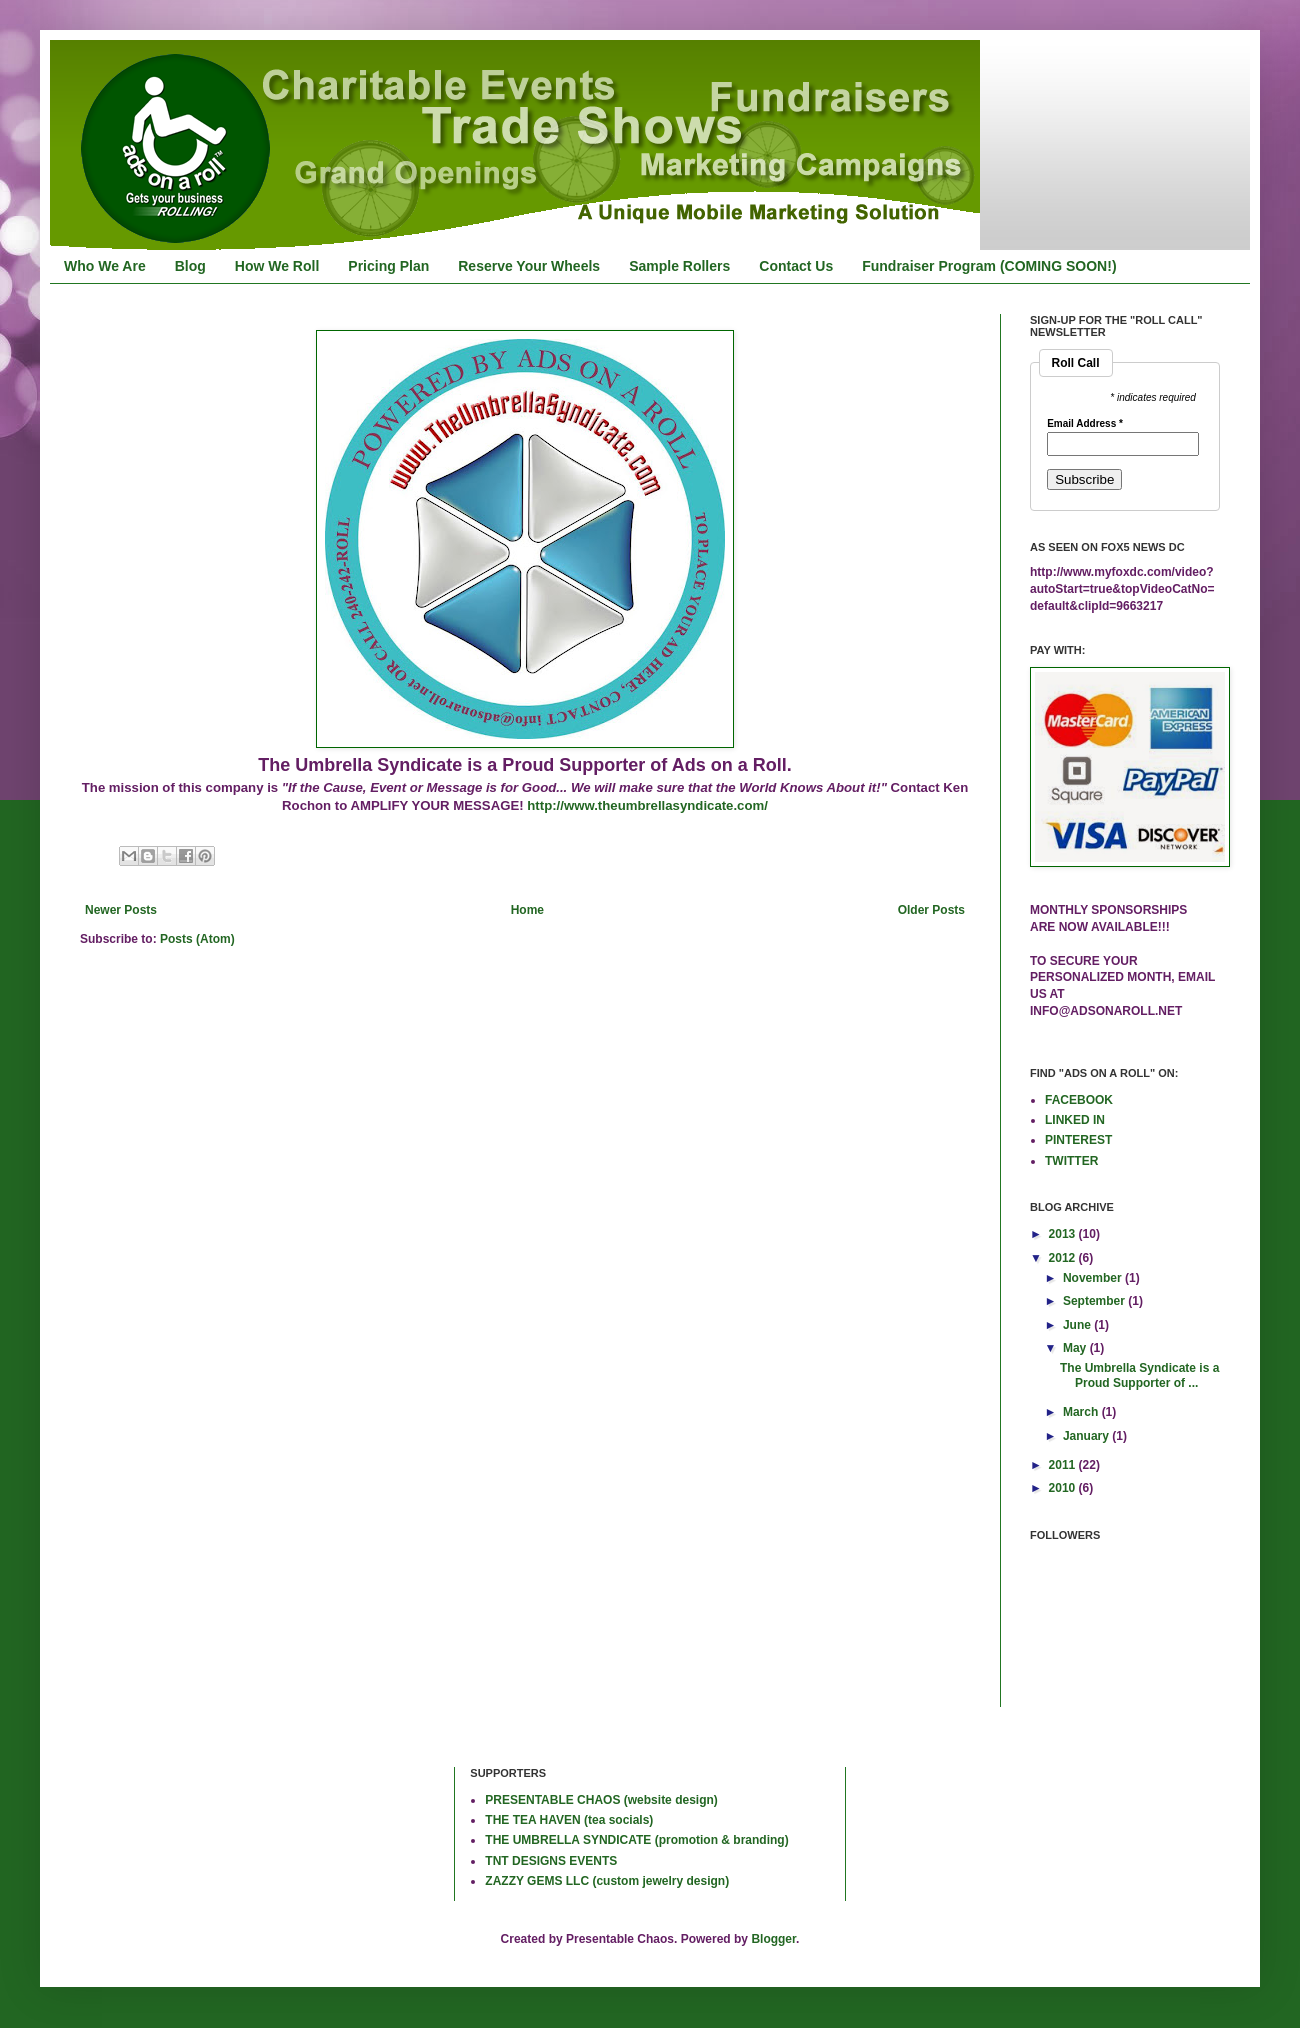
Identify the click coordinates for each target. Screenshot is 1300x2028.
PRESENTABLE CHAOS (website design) (601, 1800)
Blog (190, 266)
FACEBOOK (1079, 1100)
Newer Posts (121, 910)
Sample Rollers (679, 266)
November (1094, 1278)
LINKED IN (1075, 1120)
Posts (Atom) (197, 939)
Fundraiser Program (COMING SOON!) (989, 266)
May (1076, 1348)
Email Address (1085, 424)
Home (527, 910)
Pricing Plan (388, 266)
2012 (1064, 1258)
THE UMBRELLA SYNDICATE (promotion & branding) (636, 1840)
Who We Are (105, 266)
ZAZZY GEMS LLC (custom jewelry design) (607, 1881)
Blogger (773, 1939)
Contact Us (796, 266)
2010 (1064, 1488)
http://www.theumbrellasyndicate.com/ (647, 805)
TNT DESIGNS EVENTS (551, 1861)
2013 (1064, 1234)
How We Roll (277, 266)
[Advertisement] (145, 1832)
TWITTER (1071, 1161)
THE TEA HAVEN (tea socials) (569, 1820)
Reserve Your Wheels (529, 266)
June (1078, 1325)
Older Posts (931, 910)
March (1082, 1412)
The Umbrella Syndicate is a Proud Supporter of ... (1139, 1375)
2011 (1064, 1465)
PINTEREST (1078, 1140)
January (1087, 1436)
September (1095, 1301)
